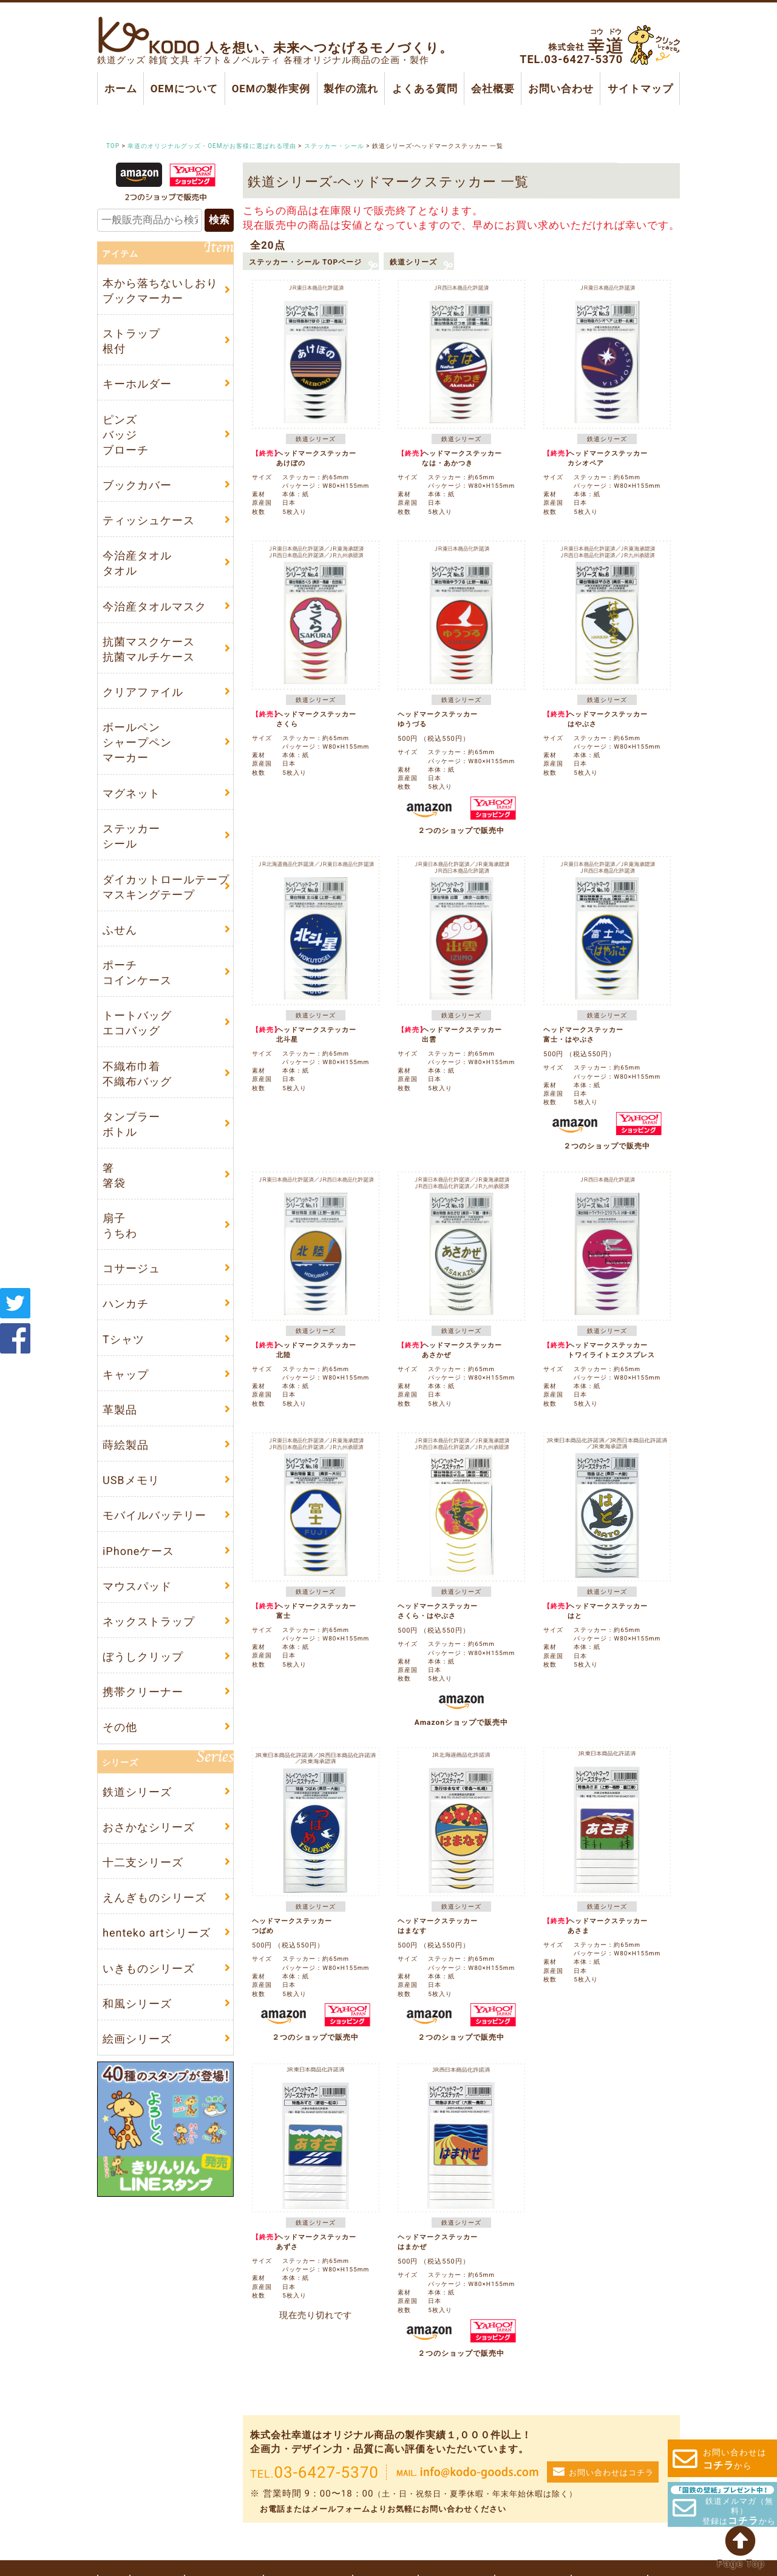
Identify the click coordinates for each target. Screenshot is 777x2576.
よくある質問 (424, 89)
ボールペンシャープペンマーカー (137, 742)
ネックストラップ (149, 1621)
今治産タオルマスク (154, 606)
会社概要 (493, 89)
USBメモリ (131, 1480)
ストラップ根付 (131, 341)
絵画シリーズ (137, 2038)
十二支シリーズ (143, 1862)
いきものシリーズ (149, 1968)
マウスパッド (137, 1586)
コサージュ (131, 1268)
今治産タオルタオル (137, 563)
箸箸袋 (114, 1175)
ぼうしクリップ (143, 1657)
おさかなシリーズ (149, 1827)
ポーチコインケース (137, 972)
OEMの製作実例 (270, 89)
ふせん (120, 929)
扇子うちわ (120, 1225)
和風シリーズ (137, 2003)
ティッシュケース (149, 520)
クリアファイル (143, 692)
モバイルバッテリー (154, 1515)
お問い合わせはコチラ (611, 2472)
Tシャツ (123, 1339)
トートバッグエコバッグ (137, 1023)
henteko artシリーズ (157, 1933)
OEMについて (184, 89)
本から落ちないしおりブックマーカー (160, 291)
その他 (120, 1727)
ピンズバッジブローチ (126, 434)
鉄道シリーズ (413, 261)
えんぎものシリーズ (154, 1898)
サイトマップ (640, 89)
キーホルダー (137, 383)
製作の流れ (351, 89)
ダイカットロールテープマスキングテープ (166, 887)
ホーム (120, 89)
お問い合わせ (561, 89)
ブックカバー (137, 485)
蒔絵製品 (126, 1444)
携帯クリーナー (143, 1692)
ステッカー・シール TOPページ (305, 261)
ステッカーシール (131, 836)
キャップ (126, 1374)
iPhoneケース (138, 1551)
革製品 (120, 1409)
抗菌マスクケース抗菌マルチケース (149, 649)
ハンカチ (126, 1304)
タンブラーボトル (131, 1124)
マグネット (131, 793)
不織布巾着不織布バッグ (137, 1074)
